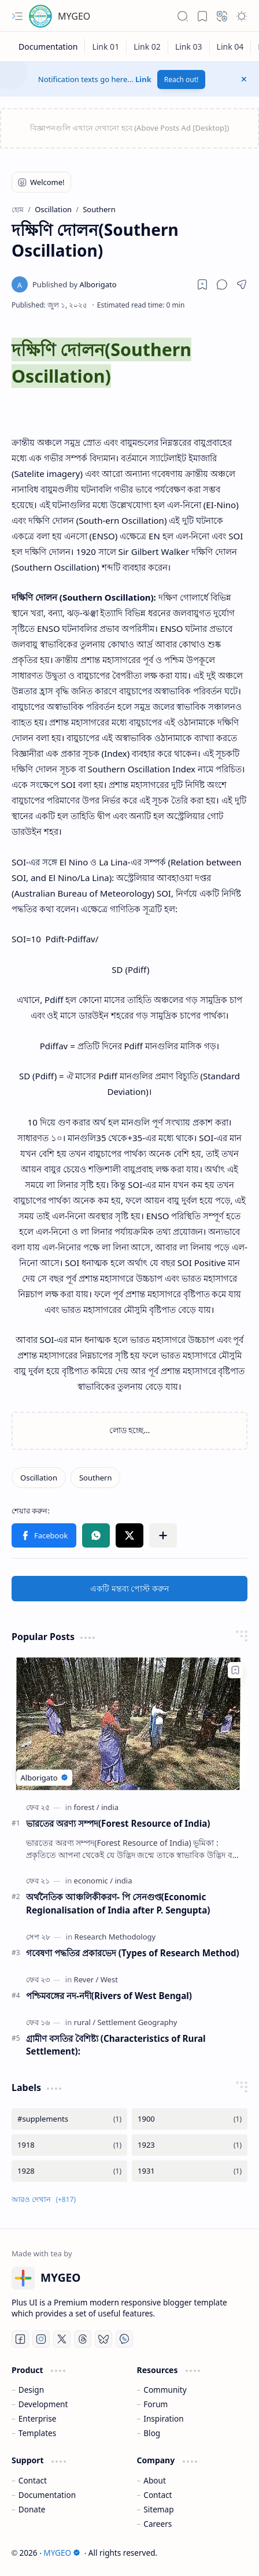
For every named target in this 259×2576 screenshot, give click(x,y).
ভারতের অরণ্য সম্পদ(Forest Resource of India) (118, 1823)
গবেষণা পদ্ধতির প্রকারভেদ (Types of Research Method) (132, 1953)
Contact (32, 2480)
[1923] (189, 2145)
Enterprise (37, 2418)
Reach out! (181, 79)
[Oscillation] (39, 1477)
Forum (155, 2404)
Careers (157, 2523)
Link (143, 79)
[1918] (69, 2145)
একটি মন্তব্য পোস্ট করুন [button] (129, 1588)
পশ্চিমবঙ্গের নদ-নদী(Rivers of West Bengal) (109, 1995)
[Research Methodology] (115, 1936)
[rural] (84, 2022)
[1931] (189, 2171)
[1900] (189, 2119)
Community (164, 2389)
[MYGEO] (40, 16)
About (154, 2480)
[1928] (69, 2171)
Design (31, 2389)
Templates (37, 2432)
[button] (17, 16)
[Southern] (96, 1477)
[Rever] (86, 1979)
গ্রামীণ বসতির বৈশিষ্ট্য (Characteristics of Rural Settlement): (116, 2045)
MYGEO (74, 16)
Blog (151, 2432)
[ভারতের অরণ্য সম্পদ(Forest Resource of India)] (129, 1723)
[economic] (93, 1880)
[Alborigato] (74, 284)
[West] (109, 1979)
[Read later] (202, 284)
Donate (32, 2509)
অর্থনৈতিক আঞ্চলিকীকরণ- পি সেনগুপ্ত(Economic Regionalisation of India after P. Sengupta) (118, 1903)
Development (43, 2404)
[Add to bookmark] (235, 1670)
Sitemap (158, 2509)
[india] (110, 1807)
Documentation (47, 2494)
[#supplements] (69, 2119)
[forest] (86, 1807)
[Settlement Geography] (137, 2022)
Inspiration (163, 2418)
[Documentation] (48, 46)
